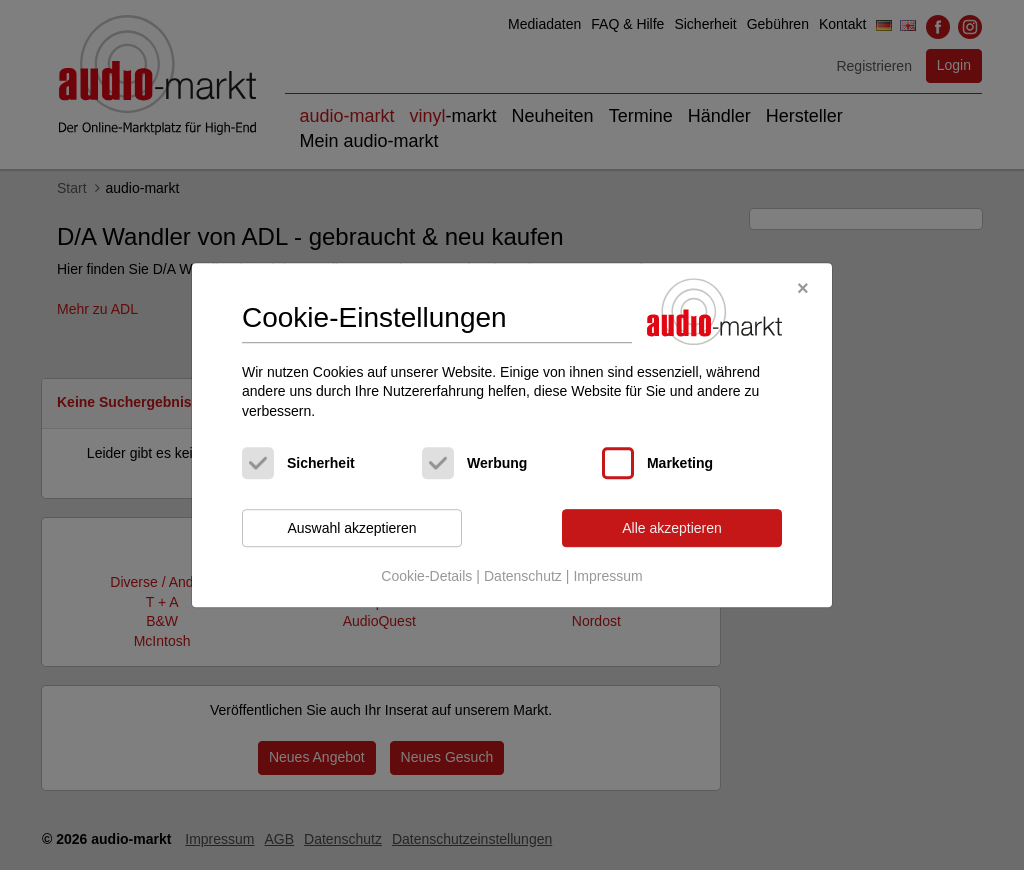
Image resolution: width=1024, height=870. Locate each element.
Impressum (607, 576)
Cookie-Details (426, 576)
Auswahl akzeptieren (351, 528)
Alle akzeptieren (672, 528)
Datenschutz (523, 576)
